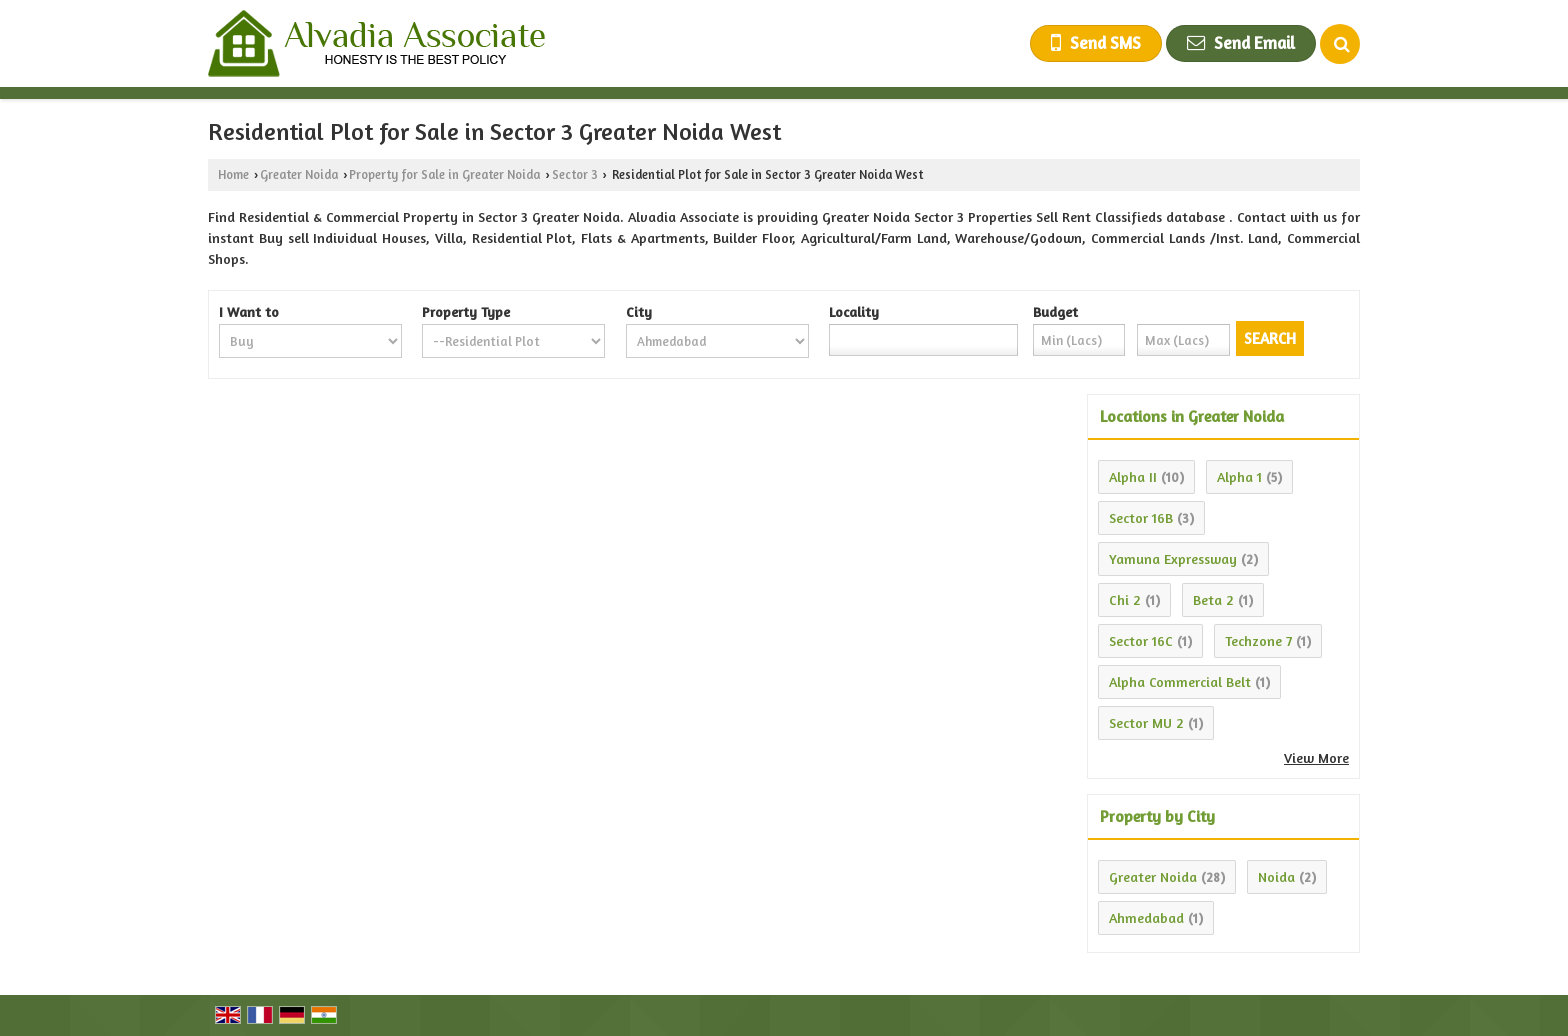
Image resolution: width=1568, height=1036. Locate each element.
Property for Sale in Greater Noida (444, 174)
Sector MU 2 (1146, 722)
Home (233, 174)
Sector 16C (1141, 640)
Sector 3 (575, 174)
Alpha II (1133, 476)
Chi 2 (1125, 599)
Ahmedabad (1146, 917)
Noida (1276, 876)
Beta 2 (1213, 599)
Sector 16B (1141, 517)
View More (1316, 757)
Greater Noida (299, 174)
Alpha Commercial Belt (1180, 681)
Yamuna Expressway (1173, 558)
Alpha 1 (1239, 476)
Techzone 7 (1258, 640)
